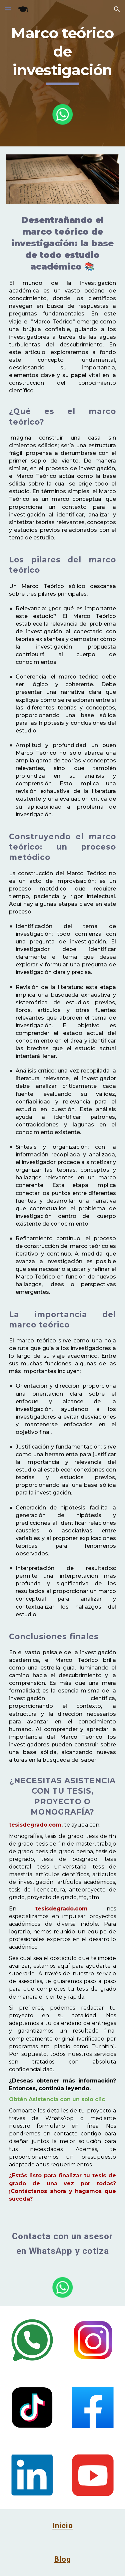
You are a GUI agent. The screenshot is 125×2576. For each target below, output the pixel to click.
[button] (8, 9)
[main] (62, 54)
